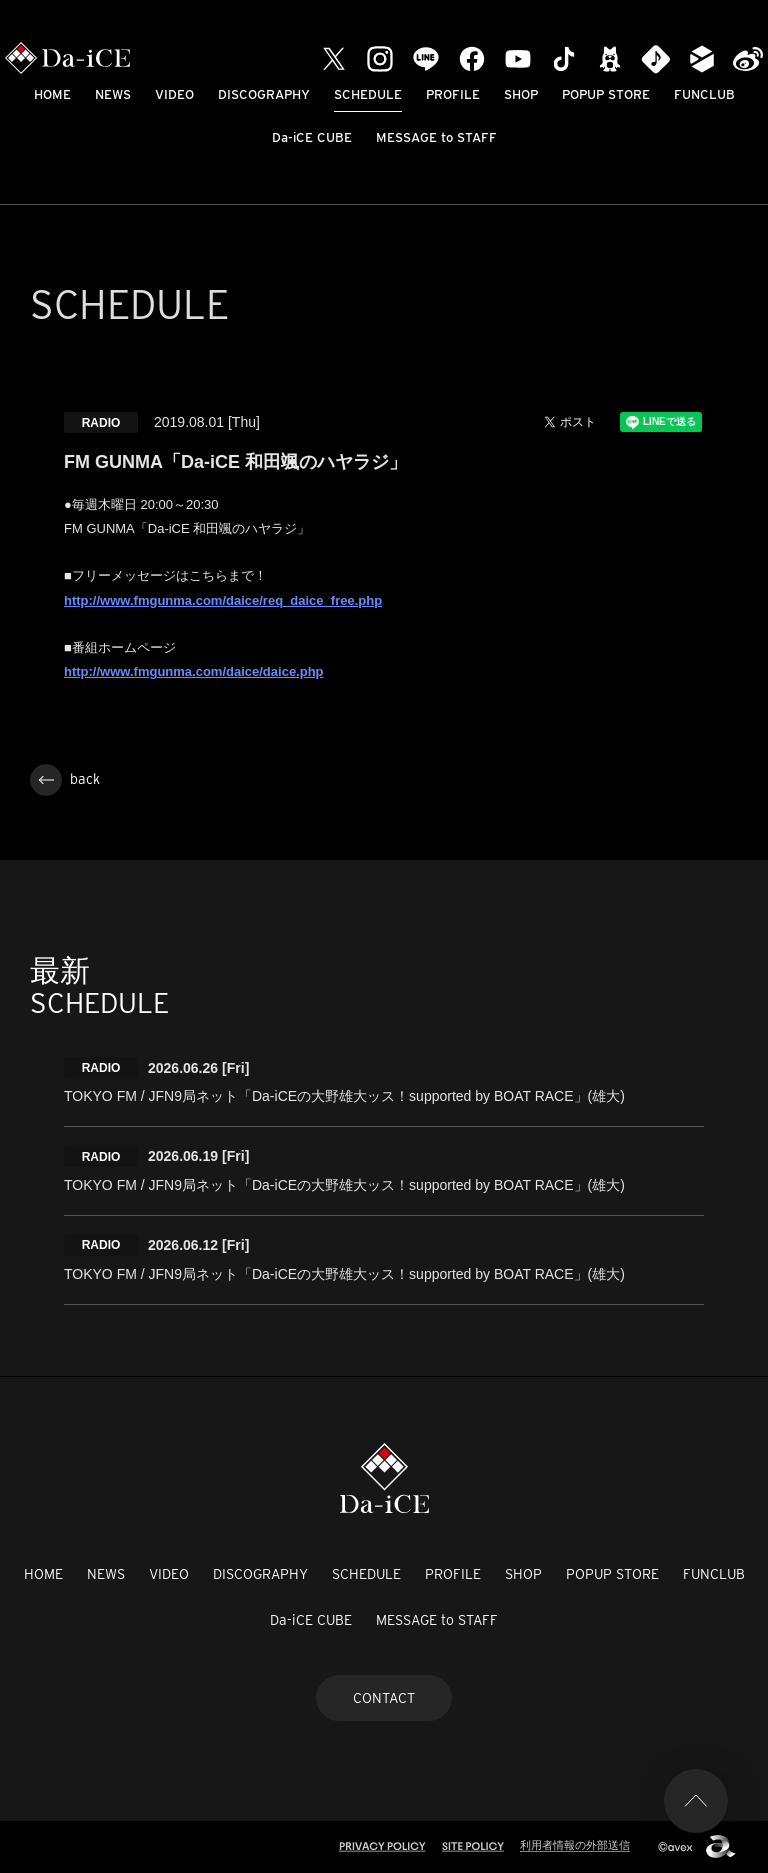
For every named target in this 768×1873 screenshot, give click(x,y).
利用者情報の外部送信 (575, 1845)
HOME (52, 94)
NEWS (113, 94)
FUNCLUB (704, 94)
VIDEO (174, 94)
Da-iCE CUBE (312, 137)
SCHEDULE (368, 94)
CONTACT (384, 1698)
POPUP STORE (606, 94)
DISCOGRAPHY (264, 94)
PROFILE (453, 94)
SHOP (521, 94)
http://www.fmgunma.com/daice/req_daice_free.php (223, 600)
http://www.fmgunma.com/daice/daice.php (194, 671)
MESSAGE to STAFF (436, 137)
